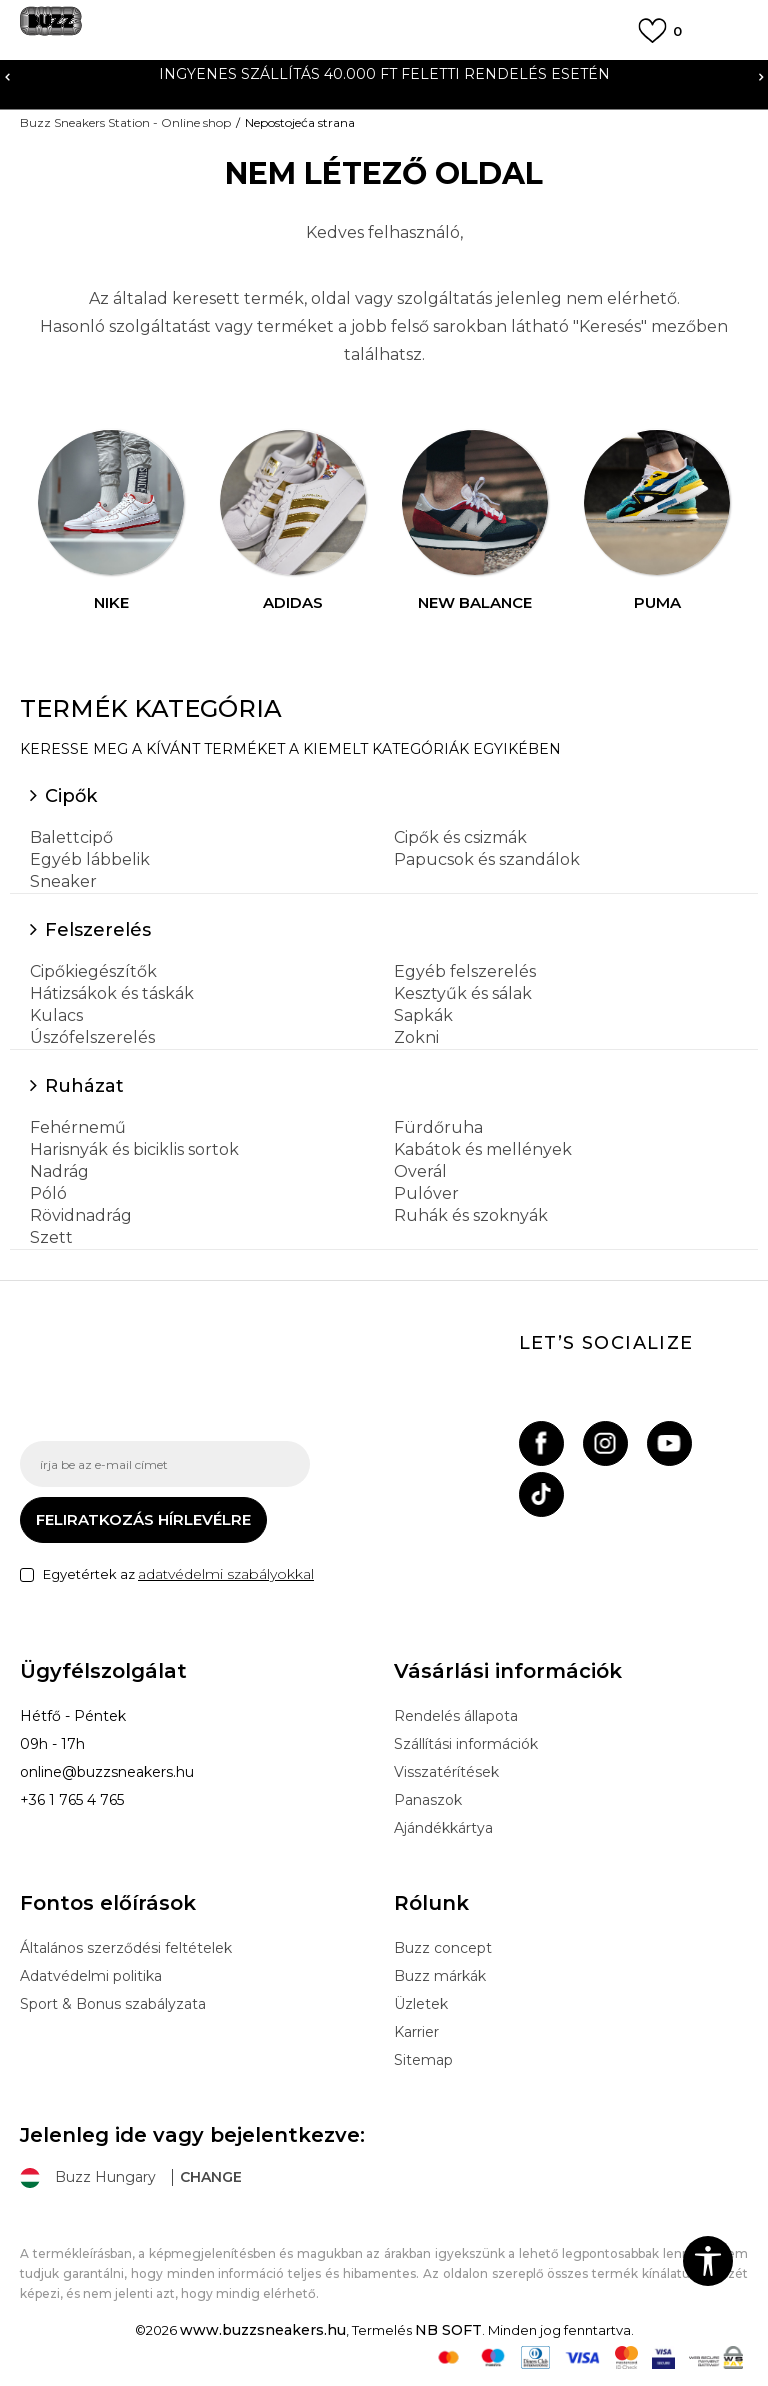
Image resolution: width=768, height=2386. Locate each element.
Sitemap (423, 2060)
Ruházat (84, 1086)
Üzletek (421, 2004)
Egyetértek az (178, 1574)
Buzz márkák (440, 1976)
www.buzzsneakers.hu (263, 2330)
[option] (384, 76)
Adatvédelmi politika (91, 1976)
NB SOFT (448, 2330)
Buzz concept (443, 1948)
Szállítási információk (466, 1744)
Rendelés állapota (456, 1716)
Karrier (416, 2032)
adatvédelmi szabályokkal (226, 1574)
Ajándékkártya (443, 1828)
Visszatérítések (446, 1772)
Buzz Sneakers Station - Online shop (125, 122)
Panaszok (428, 1800)
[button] (708, 2261)
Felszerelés (98, 930)
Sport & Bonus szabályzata (113, 2004)
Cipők (71, 796)
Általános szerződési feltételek (126, 1948)
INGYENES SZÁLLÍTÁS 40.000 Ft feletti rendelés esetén (384, 74)
